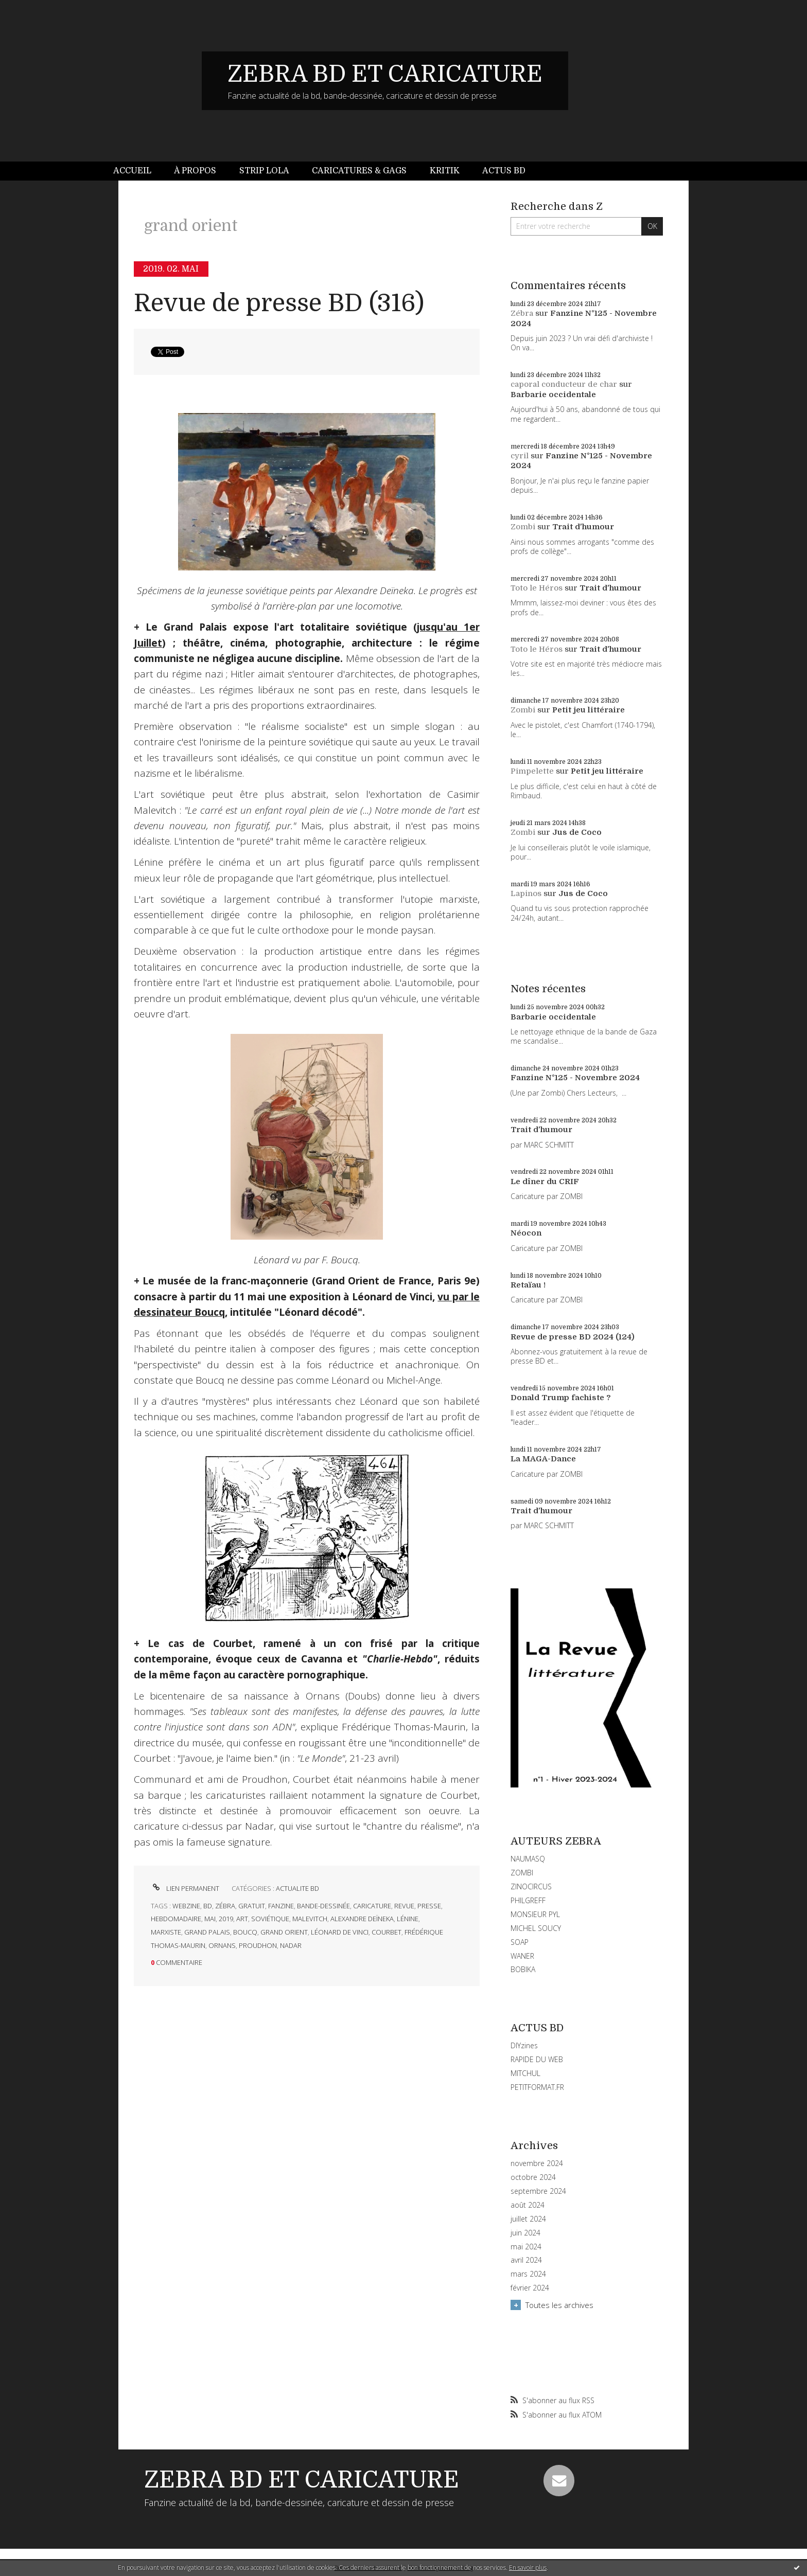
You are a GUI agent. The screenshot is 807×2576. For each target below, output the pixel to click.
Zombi (523, 526)
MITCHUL (525, 2073)
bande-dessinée (323, 1905)
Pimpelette (532, 771)
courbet (386, 1932)
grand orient (284, 1932)
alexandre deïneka (362, 1918)
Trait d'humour (583, 526)
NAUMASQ (528, 1859)
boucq (245, 1932)
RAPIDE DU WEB (537, 2059)
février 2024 (530, 2288)
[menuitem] (138, 171)
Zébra (522, 313)
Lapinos (526, 893)
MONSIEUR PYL (535, 1914)
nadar (291, 1945)
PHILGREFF (528, 1900)
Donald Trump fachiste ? (561, 1397)
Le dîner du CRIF (545, 1181)
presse (429, 1905)
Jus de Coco (577, 832)
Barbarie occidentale (553, 394)
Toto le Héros (537, 588)
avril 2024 (526, 2260)
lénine (407, 1918)
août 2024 (528, 2205)
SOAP (520, 1942)
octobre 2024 (533, 2177)
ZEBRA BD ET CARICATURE (384, 74)
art (242, 1918)
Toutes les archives (559, 2305)
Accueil (132, 170)
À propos (195, 170)
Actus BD (503, 170)
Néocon (526, 1233)
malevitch (309, 1918)
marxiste (166, 1932)
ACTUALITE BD (297, 1888)
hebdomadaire (176, 1918)
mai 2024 (526, 2246)
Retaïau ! (528, 1285)
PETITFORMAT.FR (537, 2087)
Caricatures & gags (359, 170)
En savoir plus (528, 2567)
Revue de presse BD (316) (279, 303)
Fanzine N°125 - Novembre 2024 (575, 1077)
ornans (222, 1945)
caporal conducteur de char (564, 384)
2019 (226, 1918)
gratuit (251, 1905)
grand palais (207, 1932)
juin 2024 (525, 2233)
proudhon (258, 1945)
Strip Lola (264, 170)
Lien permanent (185, 1888)
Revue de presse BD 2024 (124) (573, 1336)
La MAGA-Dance (543, 1458)
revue (404, 1905)
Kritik (445, 170)
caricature (372, 1905)
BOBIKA (523, 1969)
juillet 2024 (528, 2219)
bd (207, 1905)
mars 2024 (528, 2274)
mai (210, 1918)
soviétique (270, 1918)
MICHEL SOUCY (536, 1928)
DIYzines (524, 2045)
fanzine (281, 1905)
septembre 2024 (538, 2191)
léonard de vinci (340, 1932)
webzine (186, 1905)
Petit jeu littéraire (588, 709)
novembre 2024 (537, 2163)
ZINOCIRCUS (531, 1886)
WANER (522, 1956)
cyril (520, 455)
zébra (225, 1905)
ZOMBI (522, 1872)
